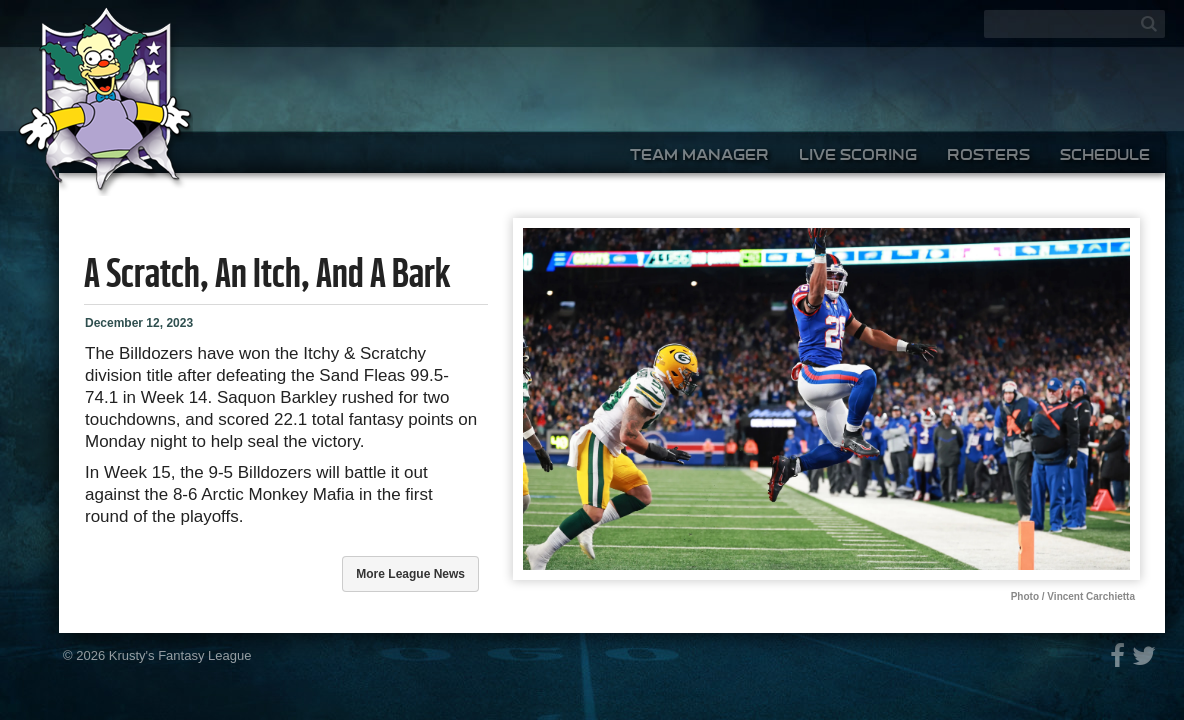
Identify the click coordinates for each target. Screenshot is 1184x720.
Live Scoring (858, 154)
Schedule (1105, 154)
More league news (410, 574)
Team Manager (699, 154)
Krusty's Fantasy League (180, 655)
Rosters (988, 154)
